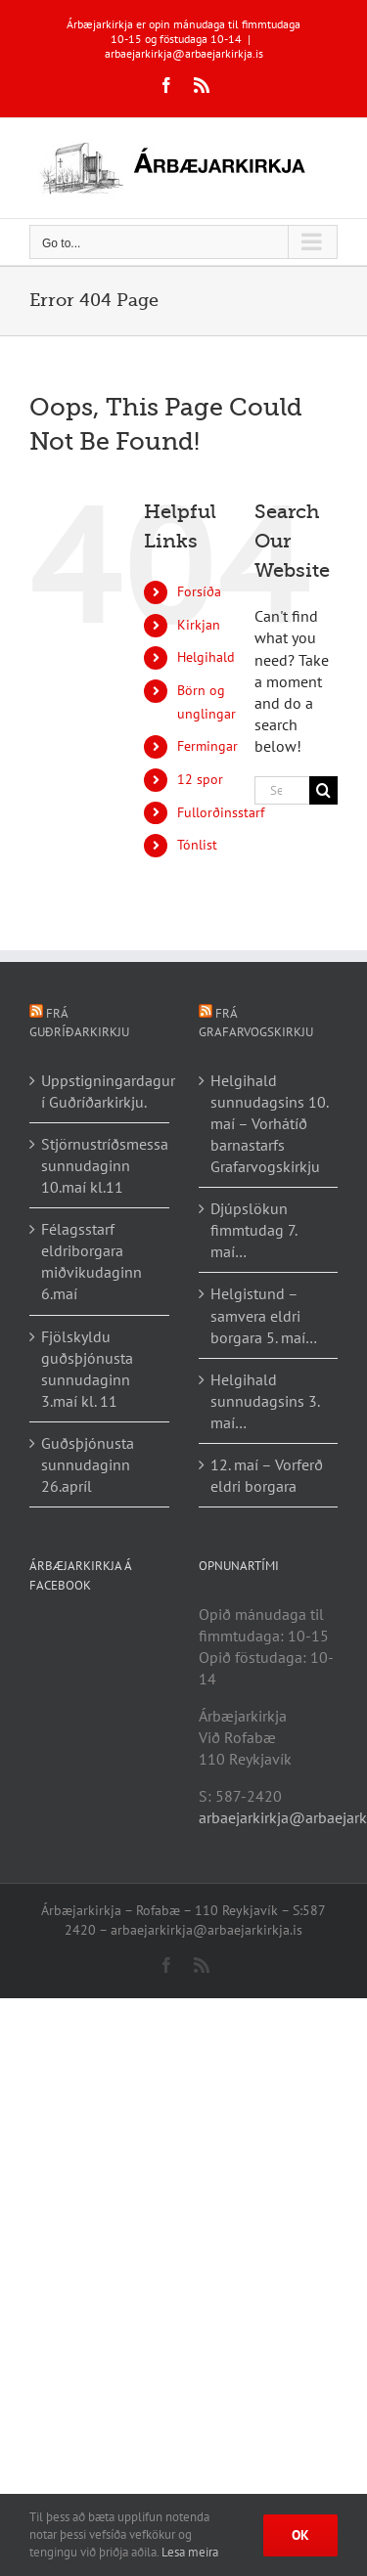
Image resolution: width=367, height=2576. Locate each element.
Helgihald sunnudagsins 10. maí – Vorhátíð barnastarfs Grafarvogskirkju (269, 1123)
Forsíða (199, 591)
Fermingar (207, 746)
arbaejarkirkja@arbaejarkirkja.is (184, 53)
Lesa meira (189, 2552)
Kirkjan (198, 624)
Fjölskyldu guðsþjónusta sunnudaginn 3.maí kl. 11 (87, 1369)
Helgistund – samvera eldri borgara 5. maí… (263, 1315)
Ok (300, 2535)
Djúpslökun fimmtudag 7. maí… (253, 1230)
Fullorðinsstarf (220, 812)
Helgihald (206, 657)
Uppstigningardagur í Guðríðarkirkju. (100, 1091)
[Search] (323, 790)
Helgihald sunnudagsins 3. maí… (264, 1401)
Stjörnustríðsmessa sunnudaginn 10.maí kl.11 (100, 1165)
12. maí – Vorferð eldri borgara (266, 1475)
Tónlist (197, 844)
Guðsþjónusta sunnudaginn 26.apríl (87, 1464)
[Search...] (281, 790)
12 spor (200, 779)
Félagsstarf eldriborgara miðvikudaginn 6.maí (91, 1261)
